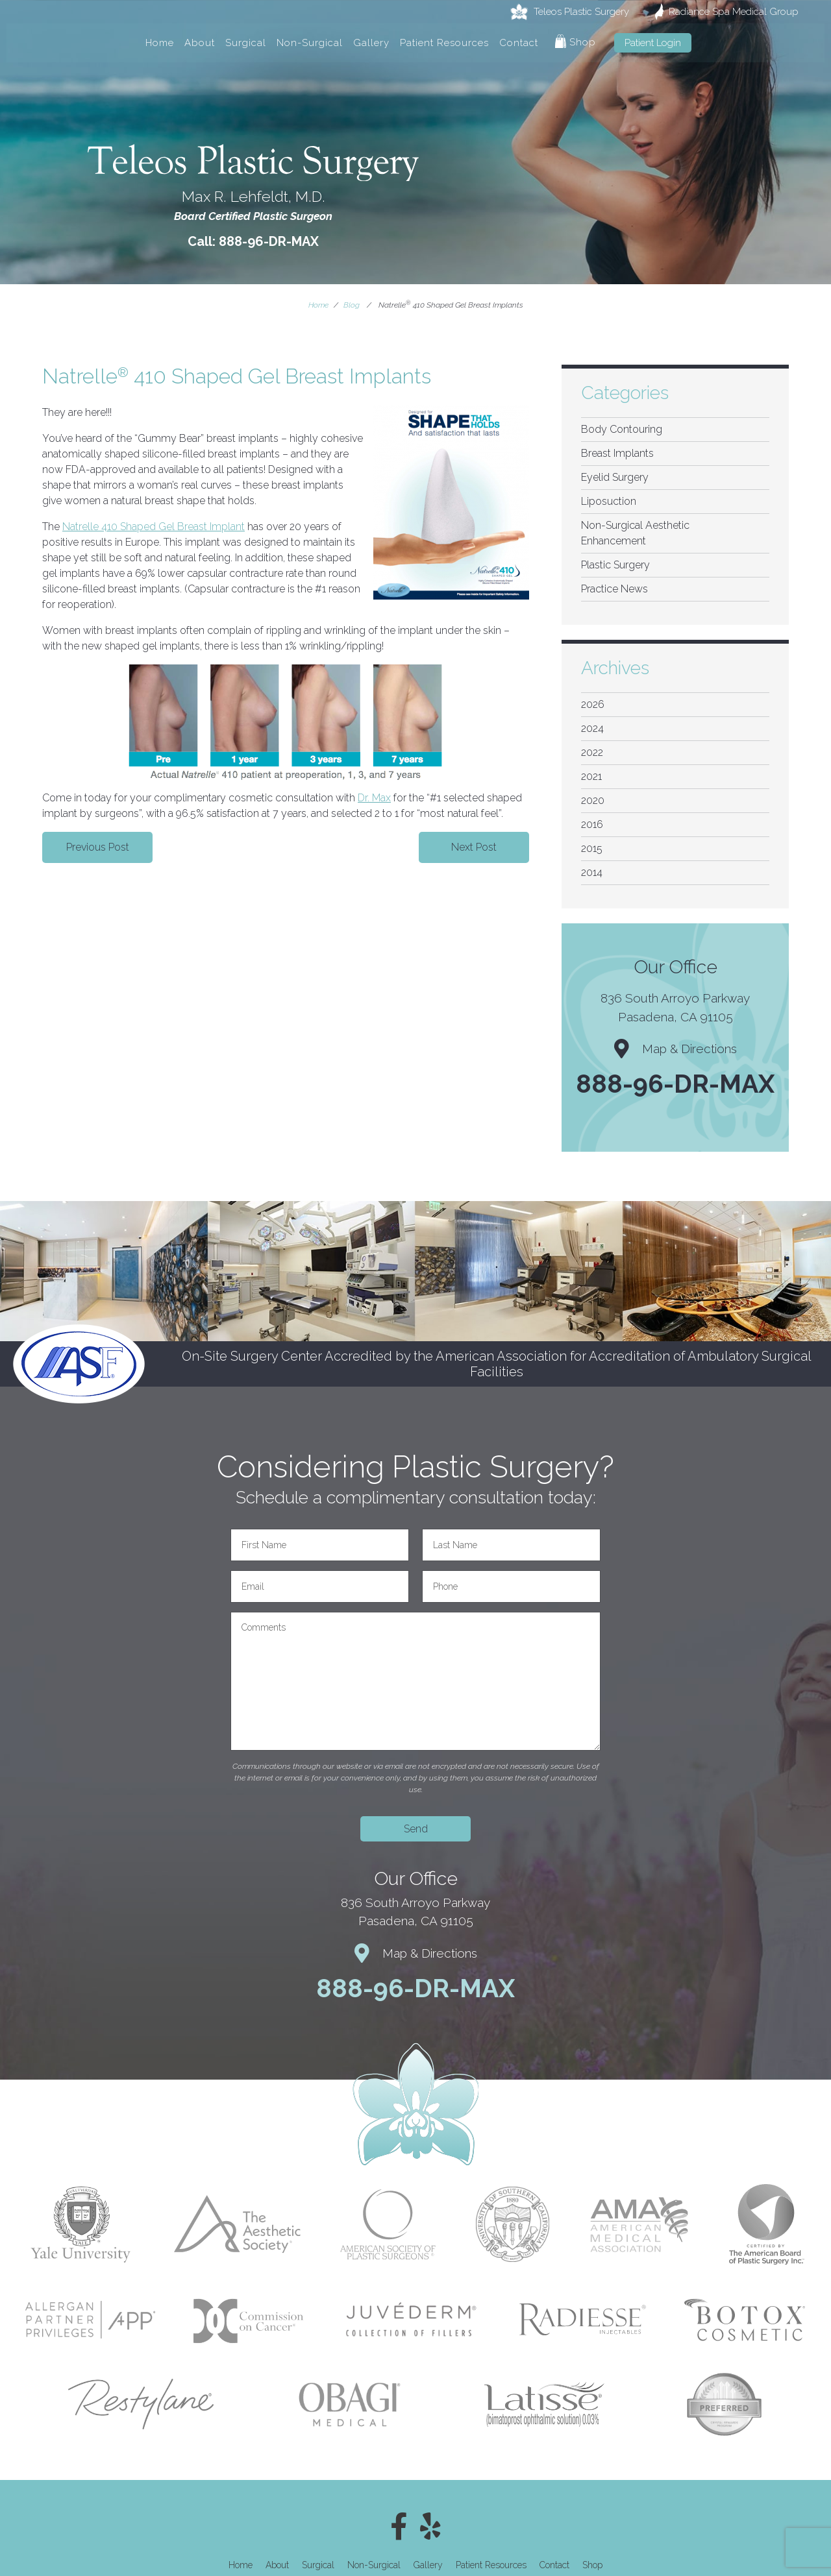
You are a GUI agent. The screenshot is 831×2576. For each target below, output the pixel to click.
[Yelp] (430, 2527)
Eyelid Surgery (615, 477)
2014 (591, 872)
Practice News (614, 589)
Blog (351, 305)
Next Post (474, 847)
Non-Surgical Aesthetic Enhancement (635, 533)
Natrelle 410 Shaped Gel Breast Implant (153, 526)
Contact (518, 43)
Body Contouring (621, 429)
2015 (591, 848)
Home (159, 43)
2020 (592, 800)
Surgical (245, 43)
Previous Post (97, 847)
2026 (592, 704)
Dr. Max (374, 798)
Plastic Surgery (615, 565)
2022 (592, 752)
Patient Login (653, 43)
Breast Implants (617, 453)
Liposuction (608, 501)
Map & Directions (675, 1048)
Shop (575, 41)
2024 (592, 728)
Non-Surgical (310, 43)
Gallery (371, 43)
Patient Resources (444, 43)
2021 (591, 776)
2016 (592, 824)
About (199, 43)
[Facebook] (399, 2527)
